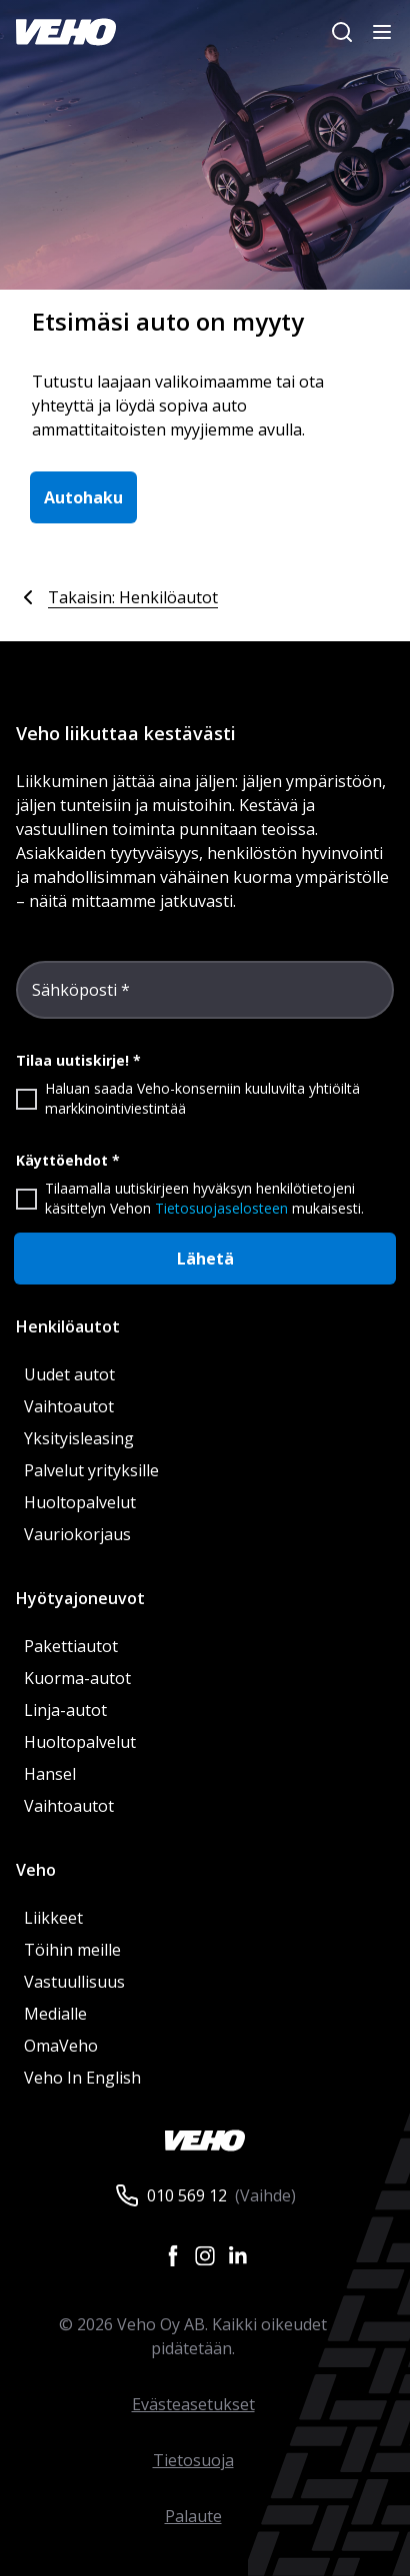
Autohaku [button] (83, 497)
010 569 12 (187, 2195)
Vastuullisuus (74, 1982)
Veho (36, 1870)
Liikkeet (53, 1918)
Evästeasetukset (193, 2404)
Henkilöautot (68, 1326)
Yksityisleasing (79, 1438)
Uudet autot (69, 1374)
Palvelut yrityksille (91, 1470)
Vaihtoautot (69, 1406)
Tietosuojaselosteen (221, 1208)
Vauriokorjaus (77, 1534)
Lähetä (205, 1259)
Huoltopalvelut (80, 1502)
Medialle (55, 2014)
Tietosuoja (193, 2460)
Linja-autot (65, 1710)
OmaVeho (61, 2046)
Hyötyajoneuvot (80, 1598)
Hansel (50, 1774)
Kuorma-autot (77, 1678)
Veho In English (82, 2078)
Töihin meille (72, 1950)
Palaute (193, 2516)
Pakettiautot (71, 1646)
